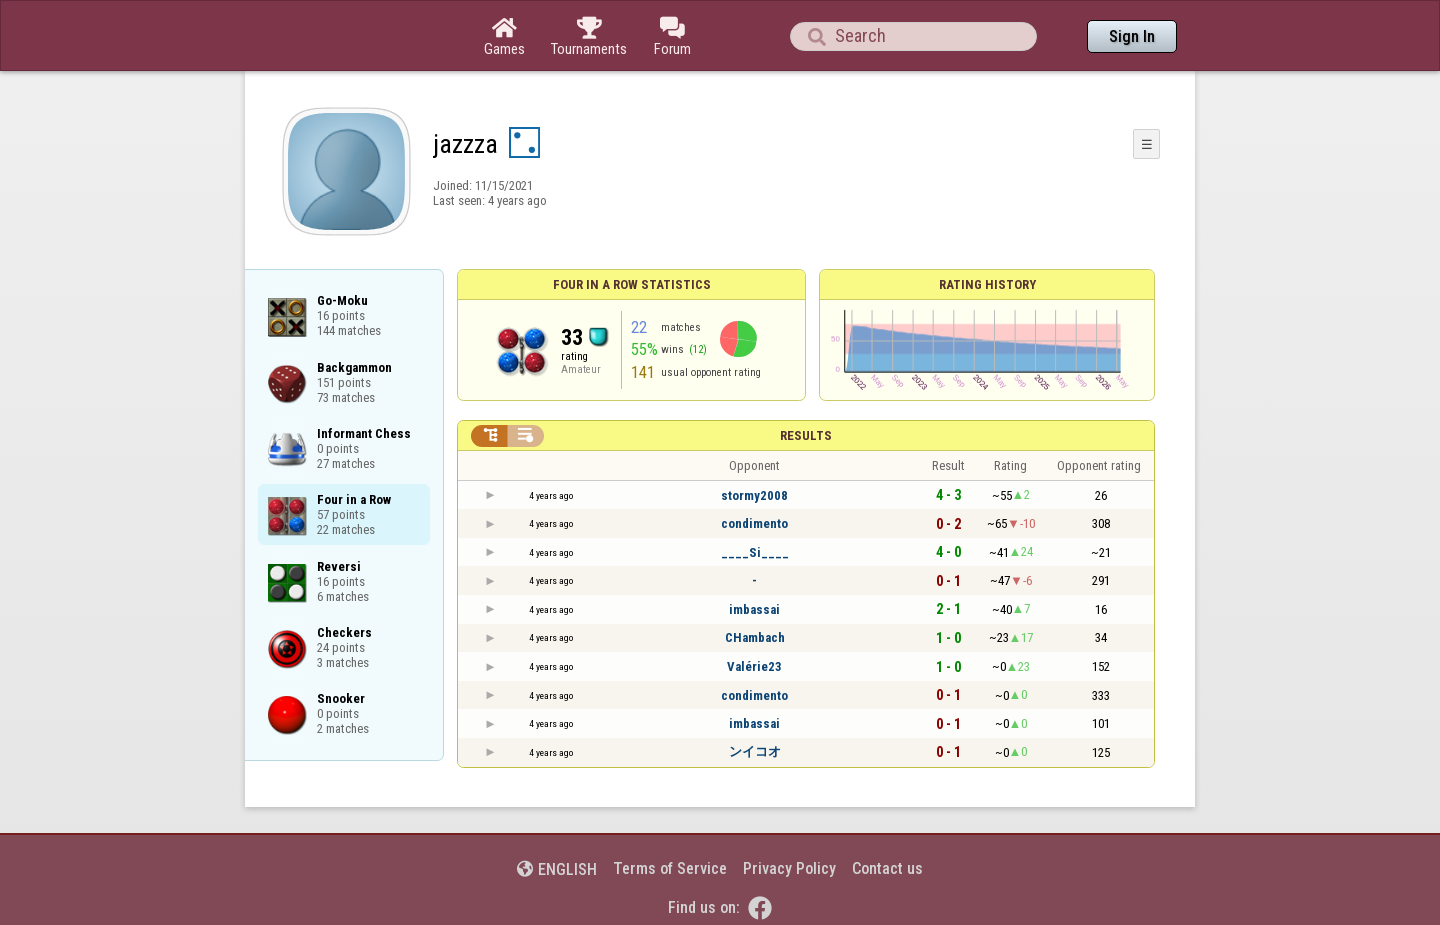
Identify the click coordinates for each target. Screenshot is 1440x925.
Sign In (1132, 36)
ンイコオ (755, 751)
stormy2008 (754, 495)
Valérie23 (754, 666)
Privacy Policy (789, 868)
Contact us (887, 868)
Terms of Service (670, 868)
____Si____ (755, 552)
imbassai (754, 609)
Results (806, 435)
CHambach (755, 637)
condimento (754, 523)
